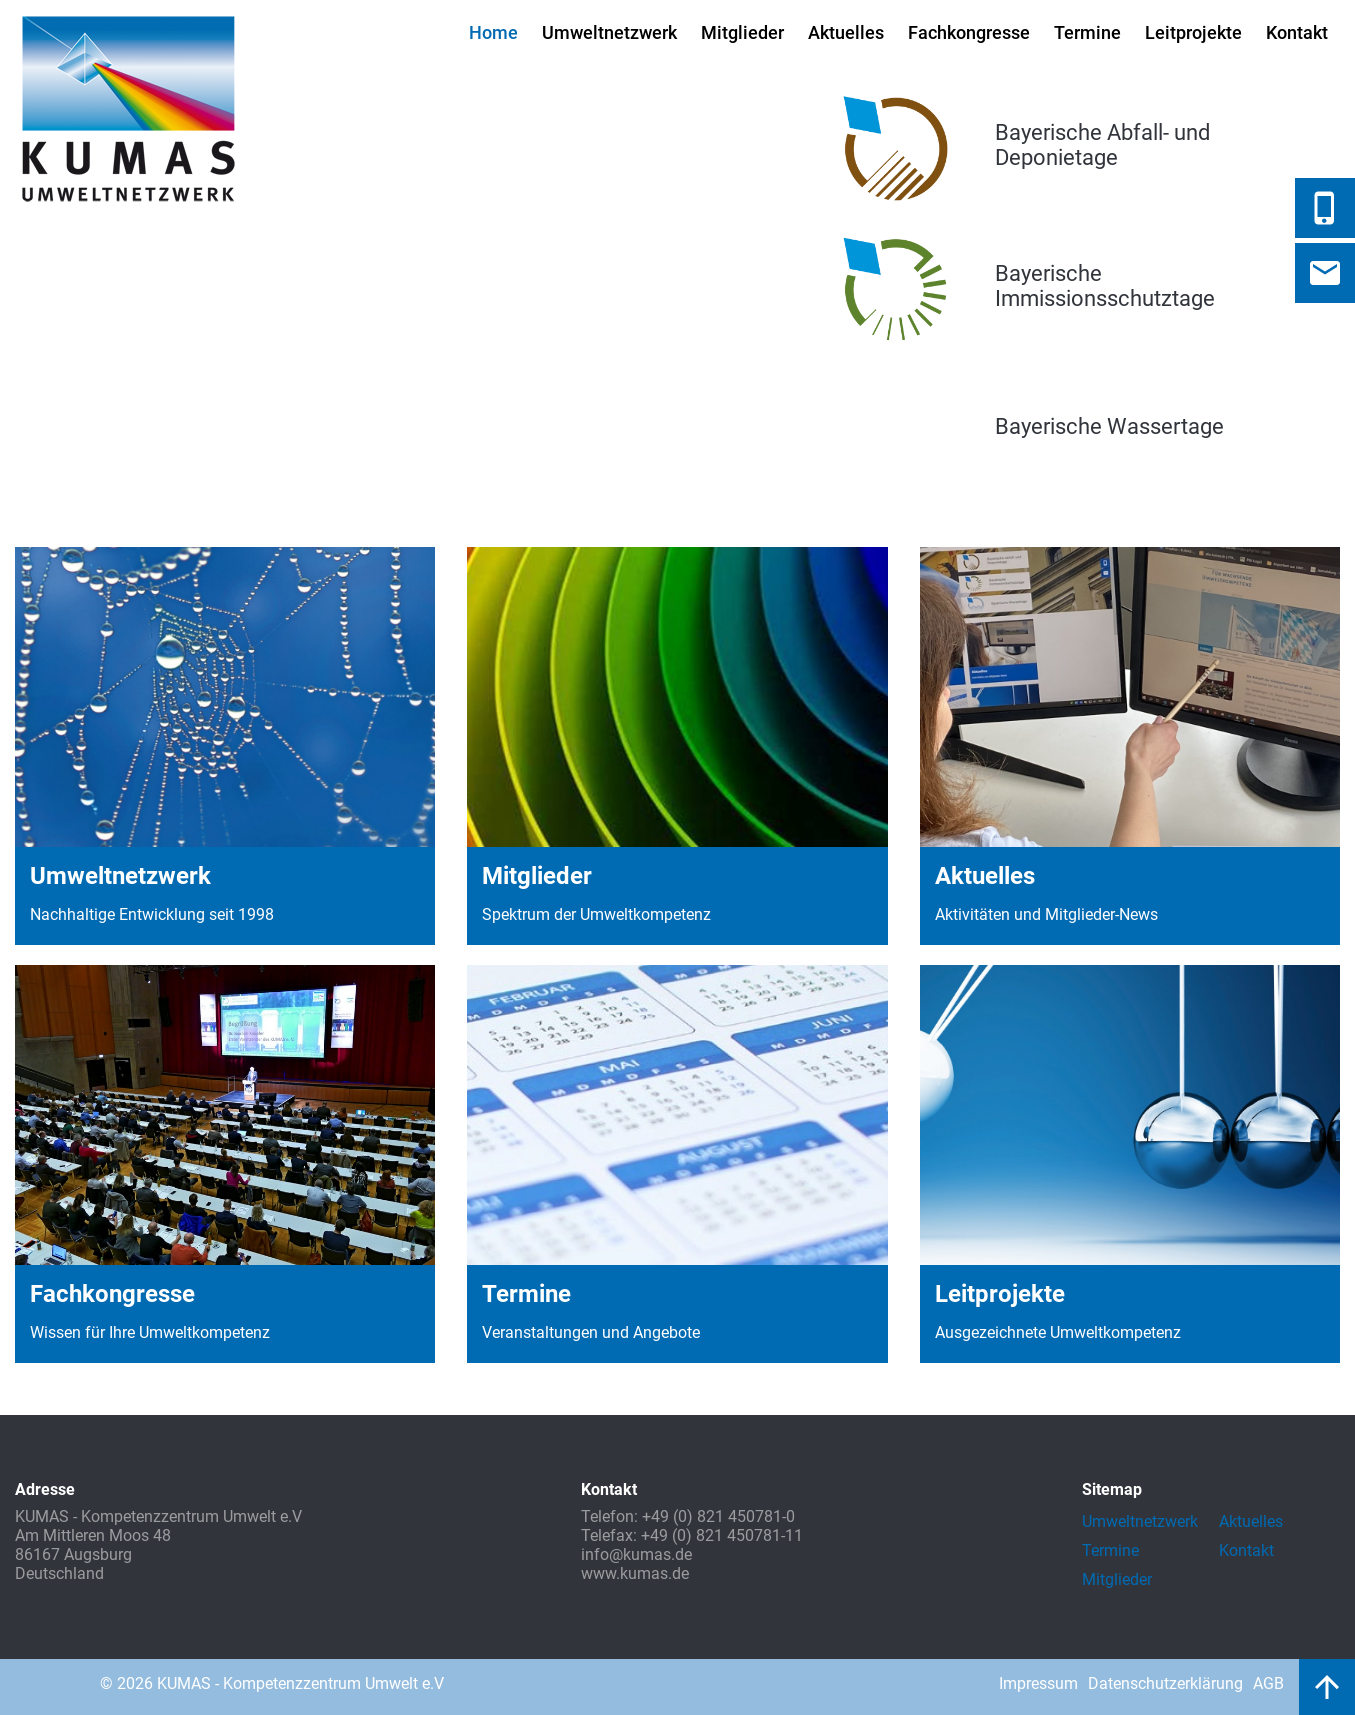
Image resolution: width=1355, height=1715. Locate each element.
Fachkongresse (969, 32)
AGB (1268, 1683)
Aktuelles (846, 32)
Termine (1087, 32)
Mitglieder (742, 32)
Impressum (1038, 1683)
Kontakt (1297, 32)
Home (493, 32)
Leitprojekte (1193, 32)
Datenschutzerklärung (1165, 1683)
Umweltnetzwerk (609, 32)
